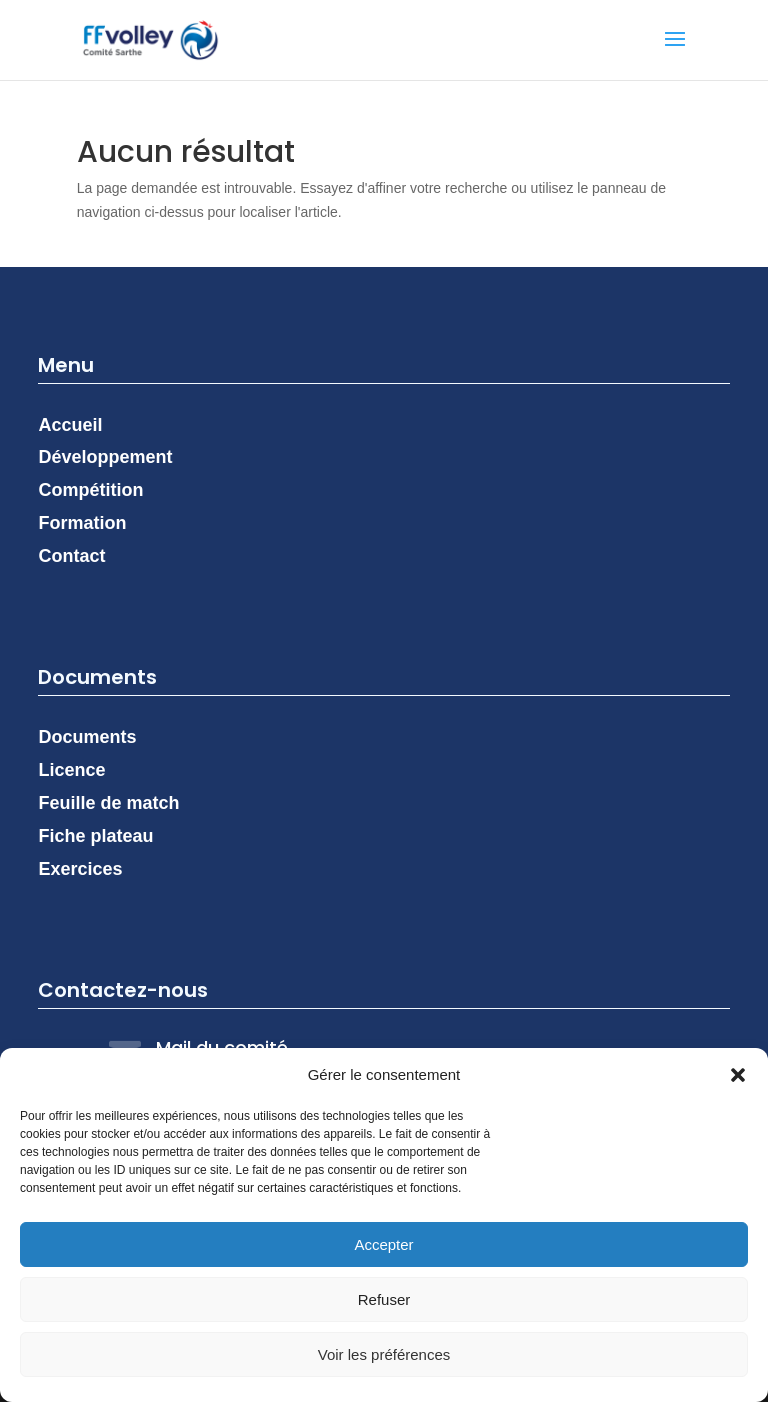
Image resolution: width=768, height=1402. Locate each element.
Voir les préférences (384, 1354)
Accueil (70, 425)
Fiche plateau (95, 836)
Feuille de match (108, 803)
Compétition (90, 490)
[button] (738, 1075)
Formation (82, 523)
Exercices (80, 869)
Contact (71, 556)
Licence (71, 770)
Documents (87, 737)
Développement (105, 457)
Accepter (383, 1244)
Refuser (384, 1299)
